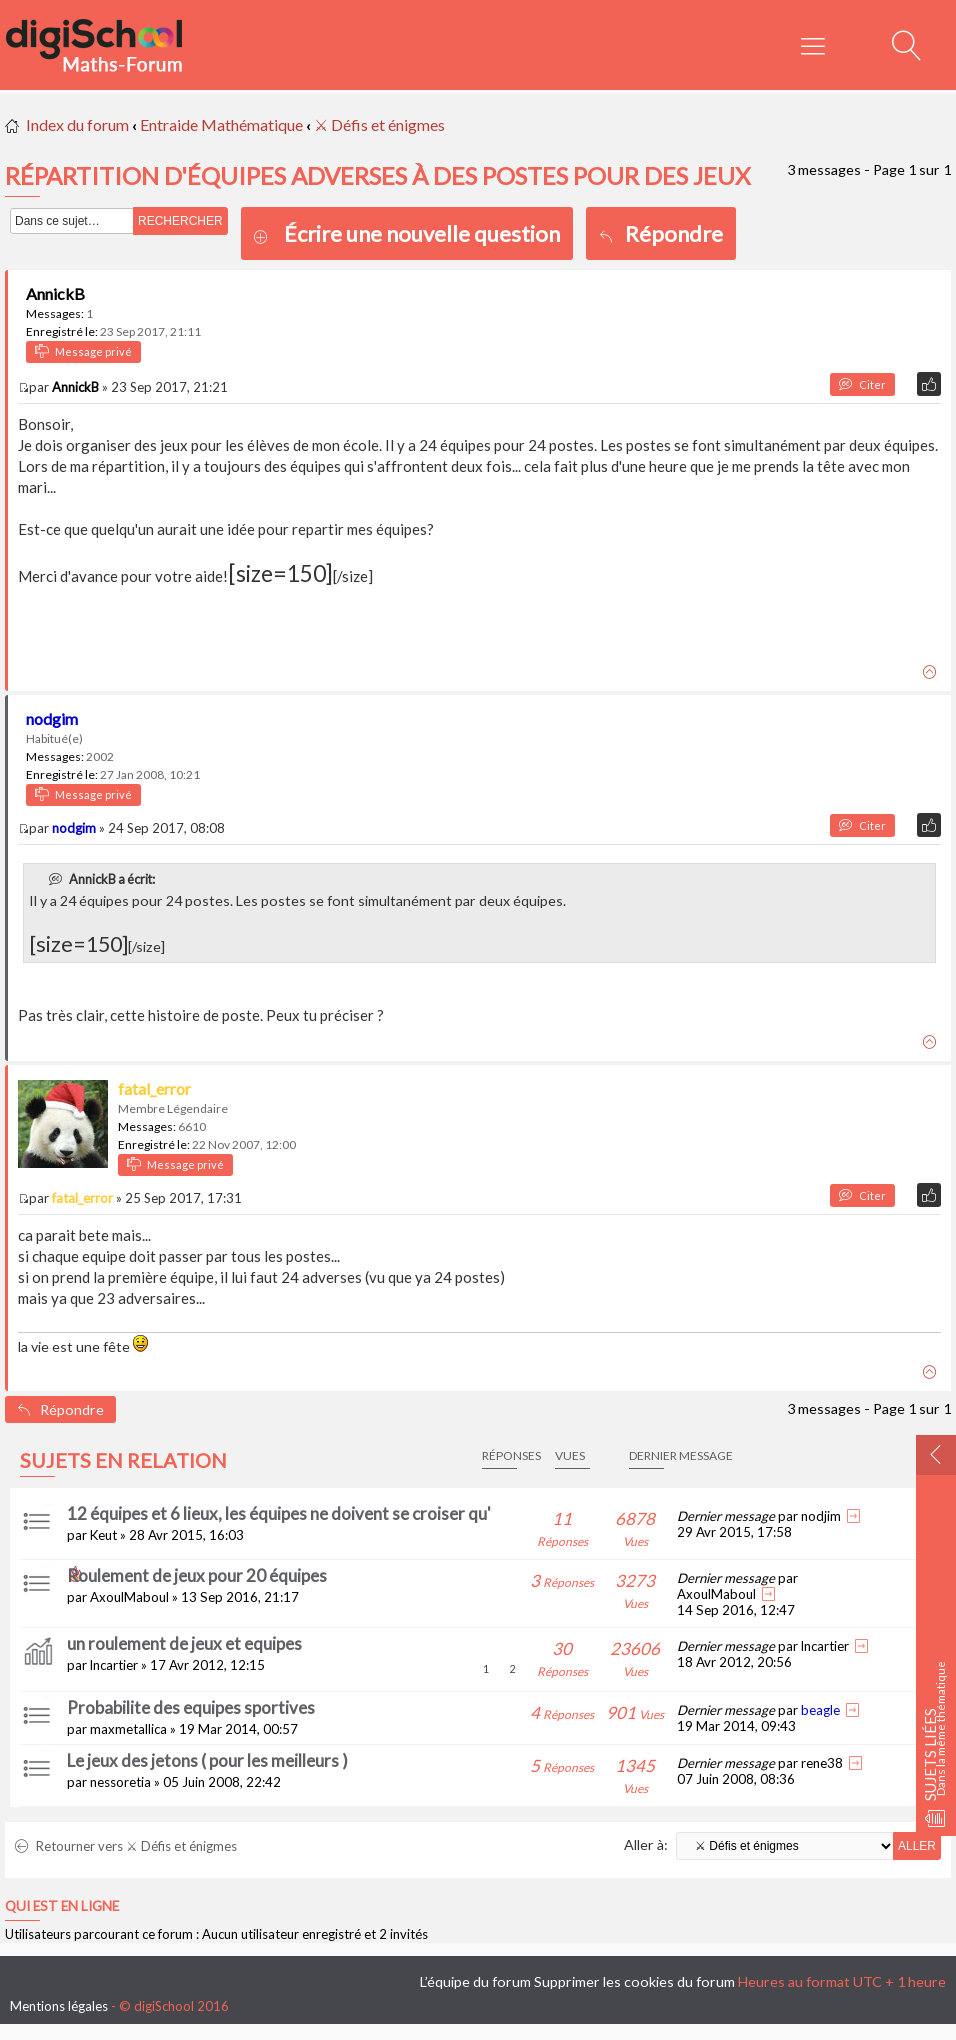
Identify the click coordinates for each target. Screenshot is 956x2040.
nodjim (821, 1516)
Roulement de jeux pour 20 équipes (197, 1575)
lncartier (114, 1665)
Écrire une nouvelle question (422, 233)
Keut (103, 1535)
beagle (820, 1710)
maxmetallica (128, 1729)
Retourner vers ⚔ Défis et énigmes (126, 1846)
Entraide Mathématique (221, 124)
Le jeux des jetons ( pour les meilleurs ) (207, 1760)
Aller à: (646, 1844)
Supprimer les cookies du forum (634, 1981)
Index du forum (77, 124)
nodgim (52, 718)
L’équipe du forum (475, 1981)
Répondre (661, 233)
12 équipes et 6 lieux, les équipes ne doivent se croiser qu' (279, 1513)
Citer (862, 384)
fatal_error (154, 1088)
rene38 (822, 1763)
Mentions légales (59, 2006)
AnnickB (55, 293)
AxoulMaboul (129, 1597)
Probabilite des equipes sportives (191, 1707)
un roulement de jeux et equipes (184, 1643)
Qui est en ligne (62, 1906)
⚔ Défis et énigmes (379, 124)
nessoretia (120, 1782)
